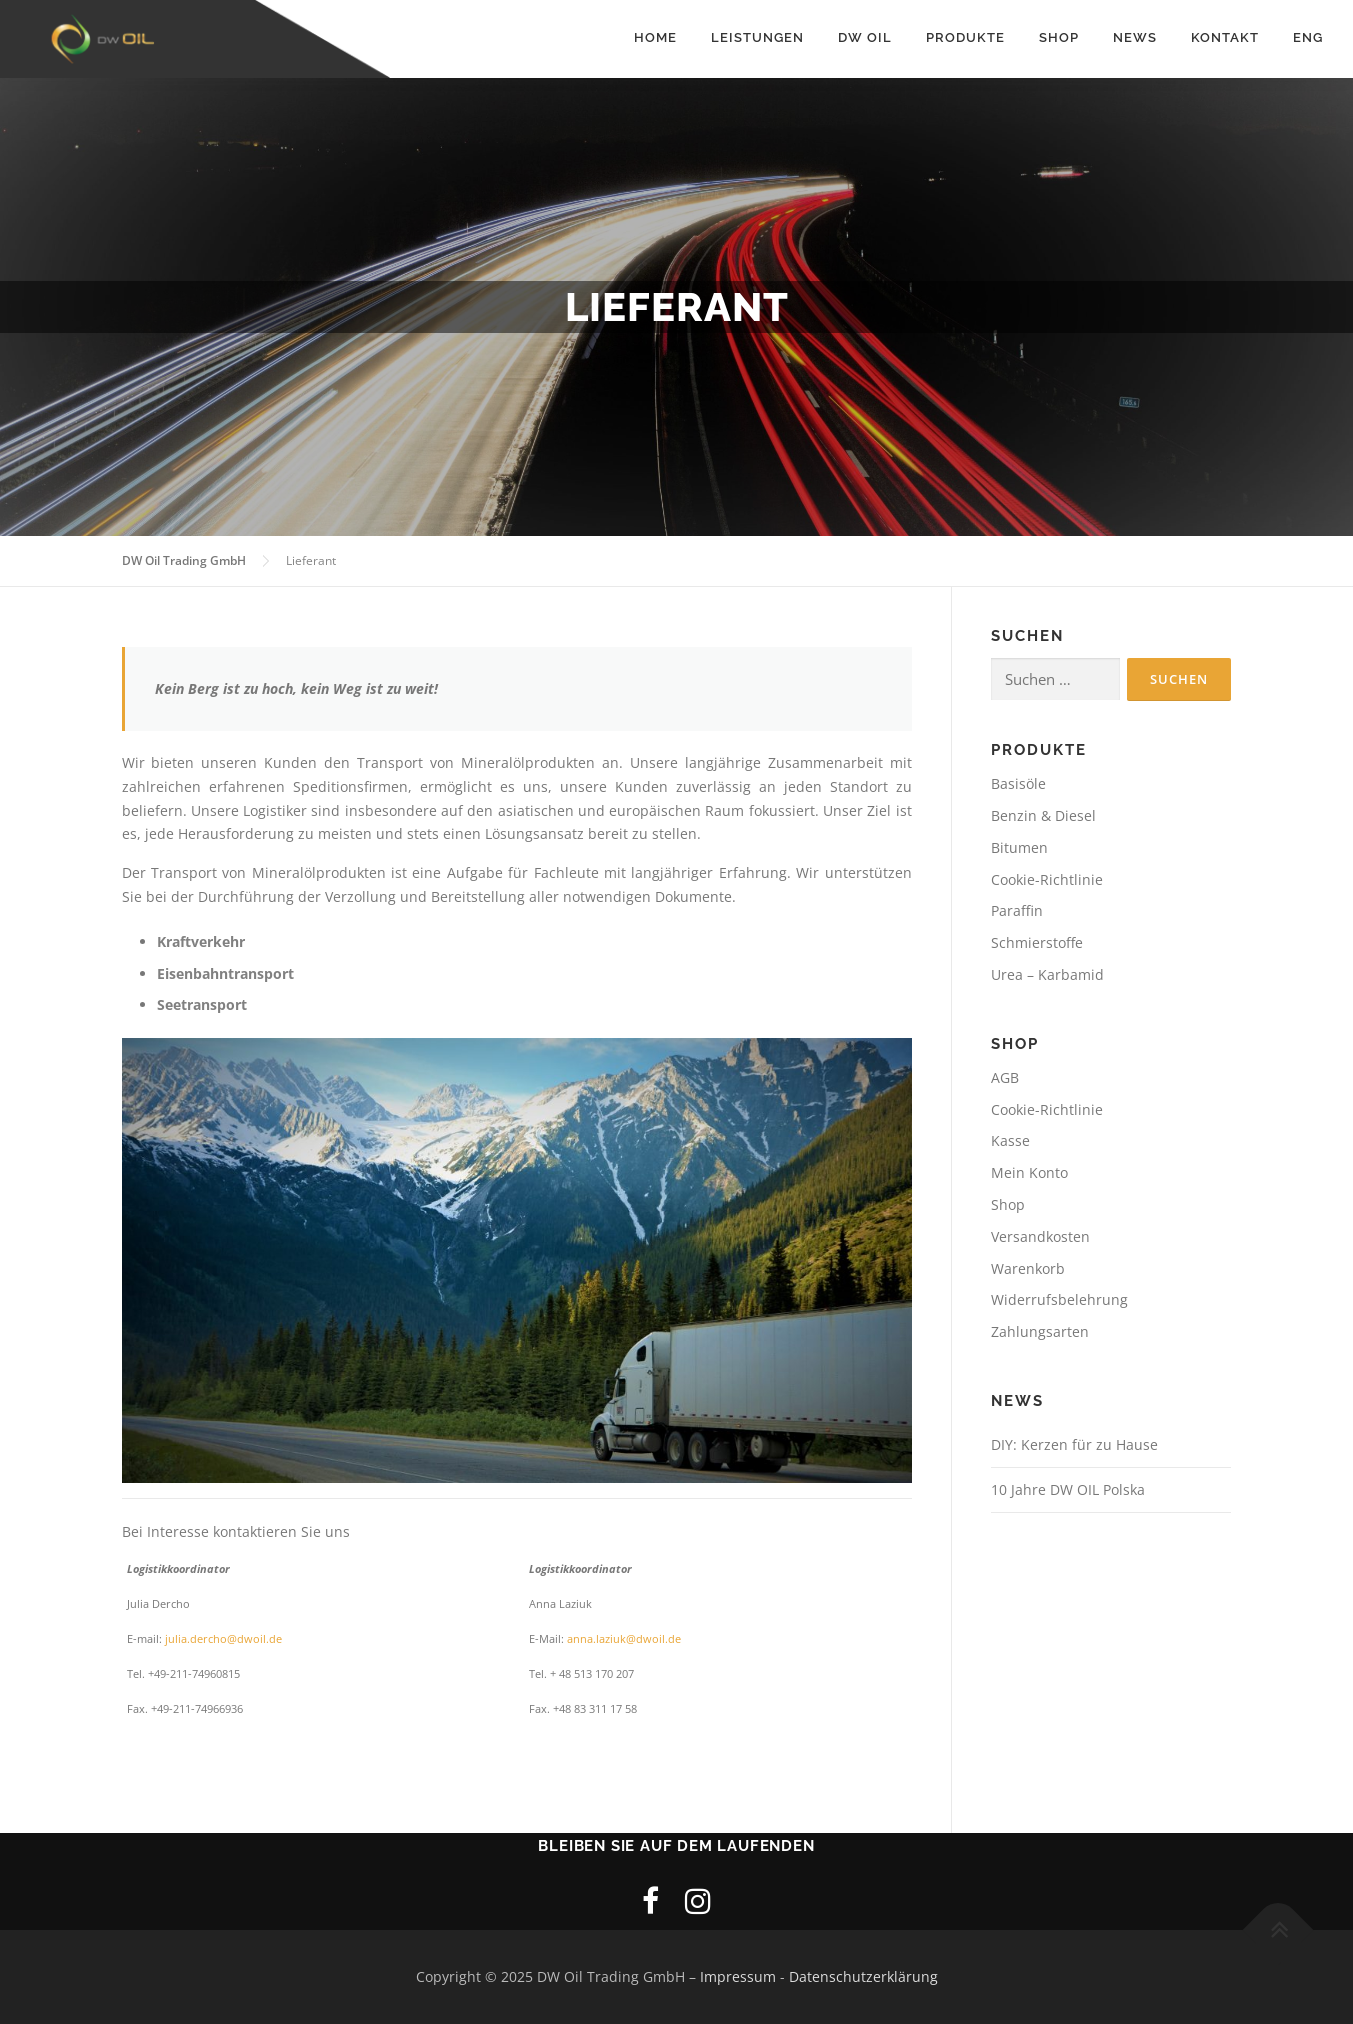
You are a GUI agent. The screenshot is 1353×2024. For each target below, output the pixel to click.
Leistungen (757, 37)
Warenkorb (1028, 1268)
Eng (1308, 37)
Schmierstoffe (1037, 943)
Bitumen (1019, 847)
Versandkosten (1040, 1236)
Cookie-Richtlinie (1047, 879)
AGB (1005, 1077)
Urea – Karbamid (1047, 974)
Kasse (1010, 1141)
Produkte (965, 37)
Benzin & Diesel (1043, 815)
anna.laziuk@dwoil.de (624, 1639)
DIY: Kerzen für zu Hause (1074, 1444)
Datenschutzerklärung (863, 1977)
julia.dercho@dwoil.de (225, 1639)
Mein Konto (1029, 1172)
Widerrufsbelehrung (1059, 1300)
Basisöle (1018, 784)
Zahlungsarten (1040, 1331)
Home (655, 37)
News (1135, 37)
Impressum (738, 1977)
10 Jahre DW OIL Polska (1068, 1489)
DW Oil (865, 37)
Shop (1059, 37)
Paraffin (1017, 911)
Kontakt (1225, 37)
